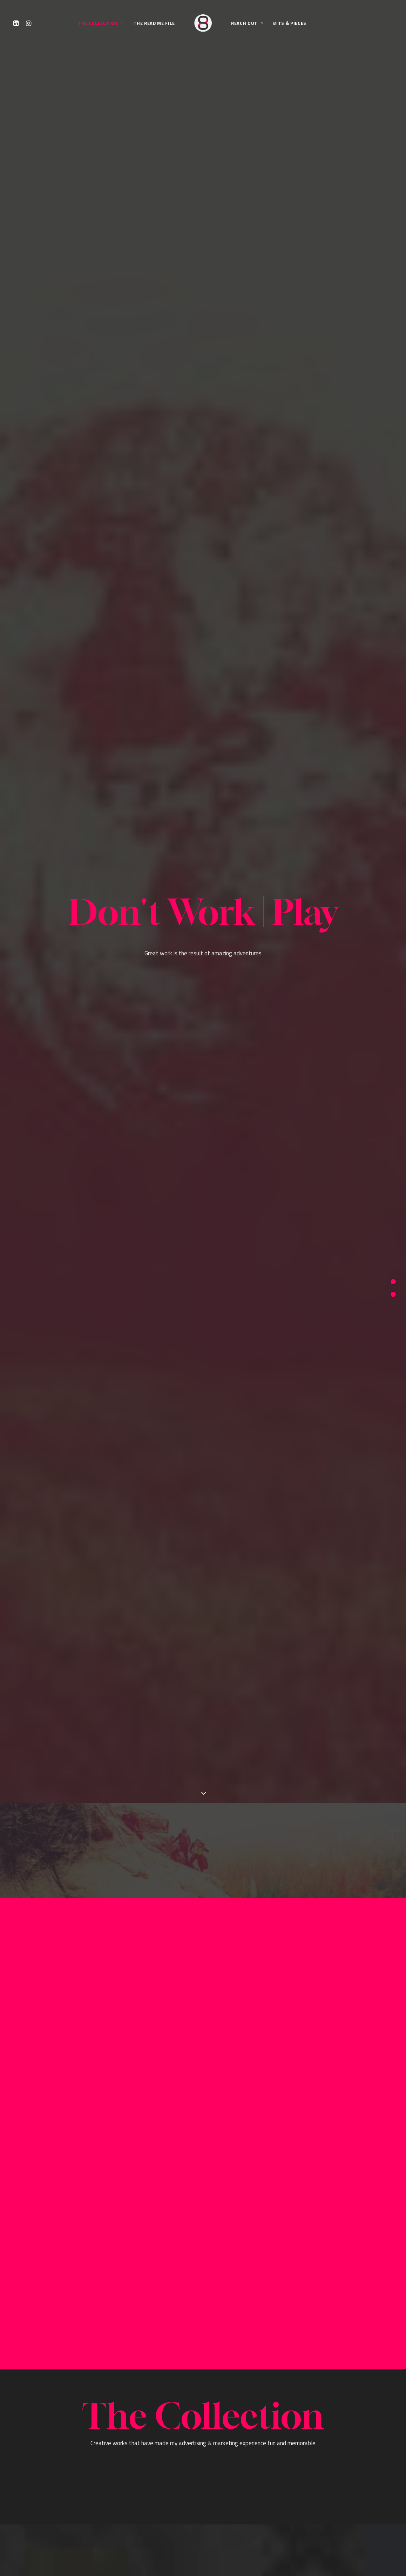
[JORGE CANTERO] (203, 23)
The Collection (101, 23)
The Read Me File (154, 23)
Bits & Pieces (289, 23)
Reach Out (247, 23)
